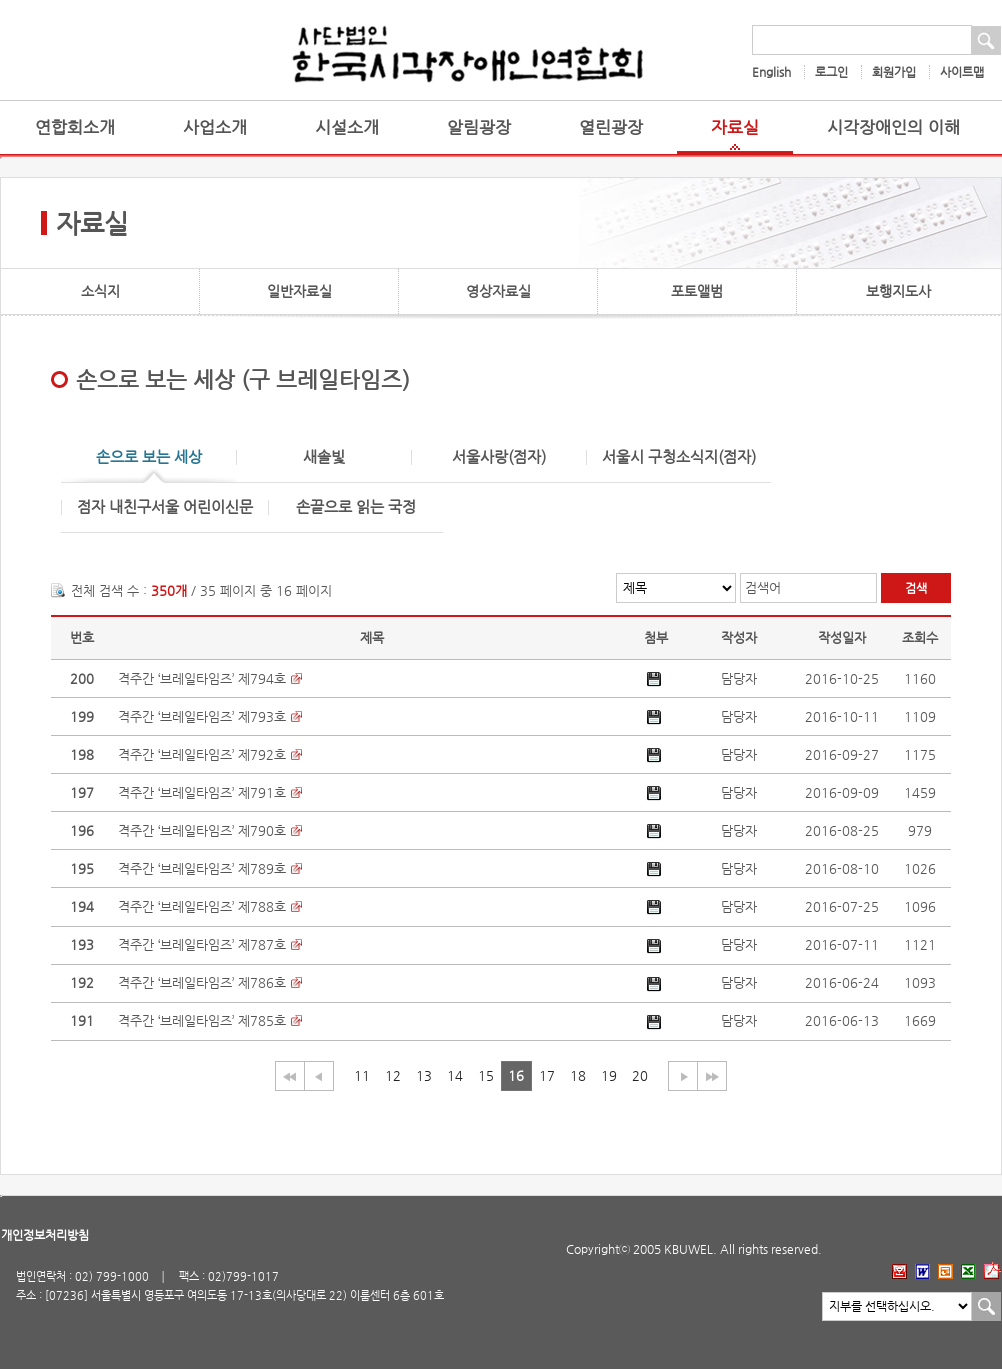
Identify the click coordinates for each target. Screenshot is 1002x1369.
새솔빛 (324, 457)
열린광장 (611, 127)
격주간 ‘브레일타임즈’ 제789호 (202, 868)
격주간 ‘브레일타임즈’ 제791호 (202, 792)
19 (609, 1075)
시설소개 (347, 127)
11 (362, 1075)
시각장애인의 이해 (893, 127)
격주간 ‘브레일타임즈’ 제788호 (202, 906)
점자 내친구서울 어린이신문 (165, 507)
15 (486, 1075)
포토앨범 (697, 291)
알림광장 (479, 127)
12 (393, 1075)
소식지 (100, 291)
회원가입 (894, 72)
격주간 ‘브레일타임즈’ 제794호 (202, 678)
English (771, 72)
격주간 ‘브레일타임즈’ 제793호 (202, 716)
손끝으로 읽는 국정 (356, 507)
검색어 (763, 587)
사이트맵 (962, 72)
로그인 (831, 72)
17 (547, 1075)
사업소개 (215, 127)
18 (578, 1075)
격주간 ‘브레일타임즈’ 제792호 (202, 754)
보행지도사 (898, 291)
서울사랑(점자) (499, 457)
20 (640, 1075)
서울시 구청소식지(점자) (679, 457)
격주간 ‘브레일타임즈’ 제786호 (202, 982)
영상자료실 (498, 291)
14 (455, 1075)
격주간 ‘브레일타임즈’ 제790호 (202, 830)
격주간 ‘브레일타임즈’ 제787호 (202, 944)
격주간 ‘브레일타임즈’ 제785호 (202, 1020)
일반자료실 (299, 291)
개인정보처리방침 (45, 1235)
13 (424, 1075)
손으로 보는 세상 (149, 457)
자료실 (735, 127)
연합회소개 (75, 127)
